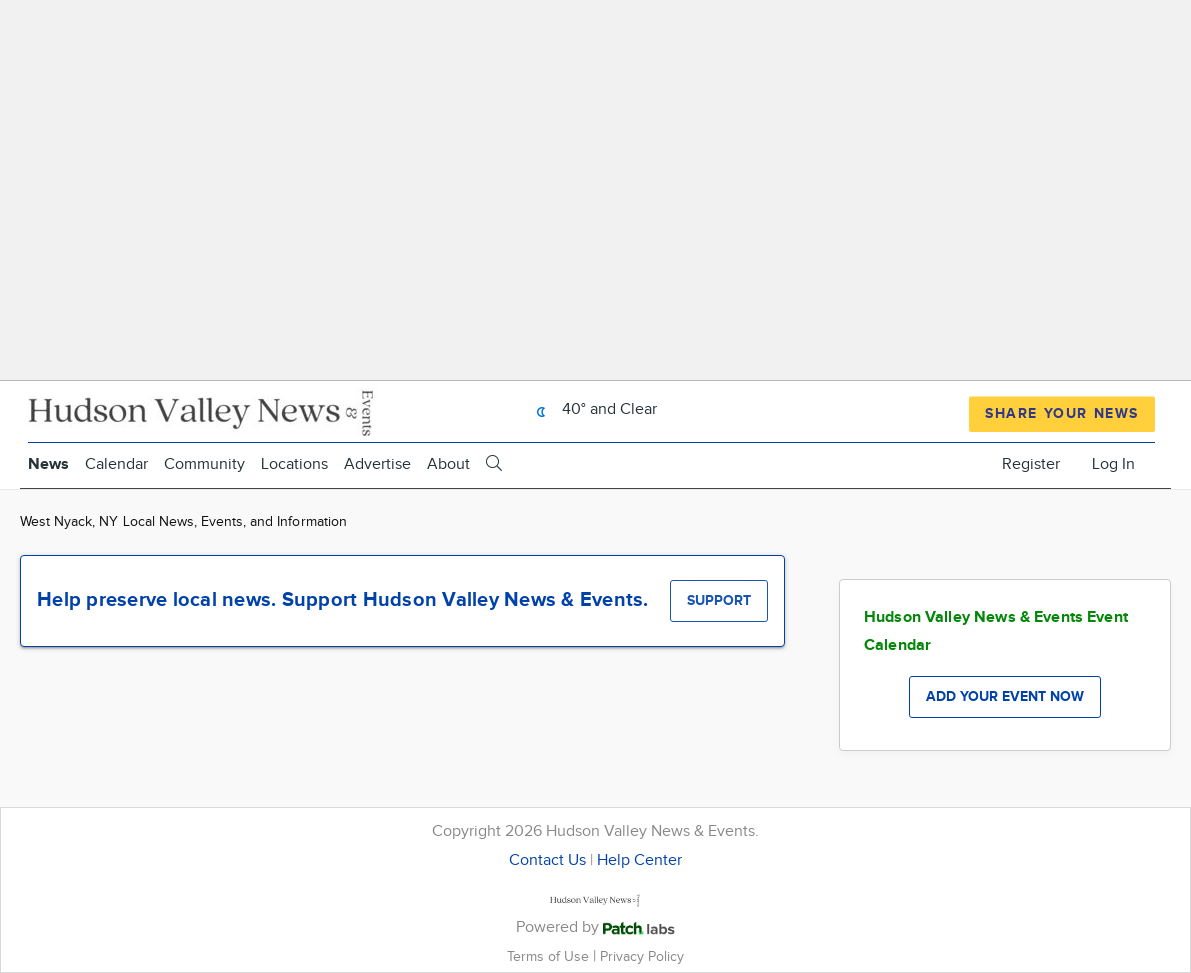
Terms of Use (550, 956)
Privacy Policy (642, 956)
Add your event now (1005, 696)
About (448, 464)
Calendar (116, 464)
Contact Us (547, 860)
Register (1031, 464)
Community (204, 464)
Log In (1113, 464)
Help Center (639, 860)
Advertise (377, 464)
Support (719, 600)
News (48, 464)
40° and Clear (591, 409)
